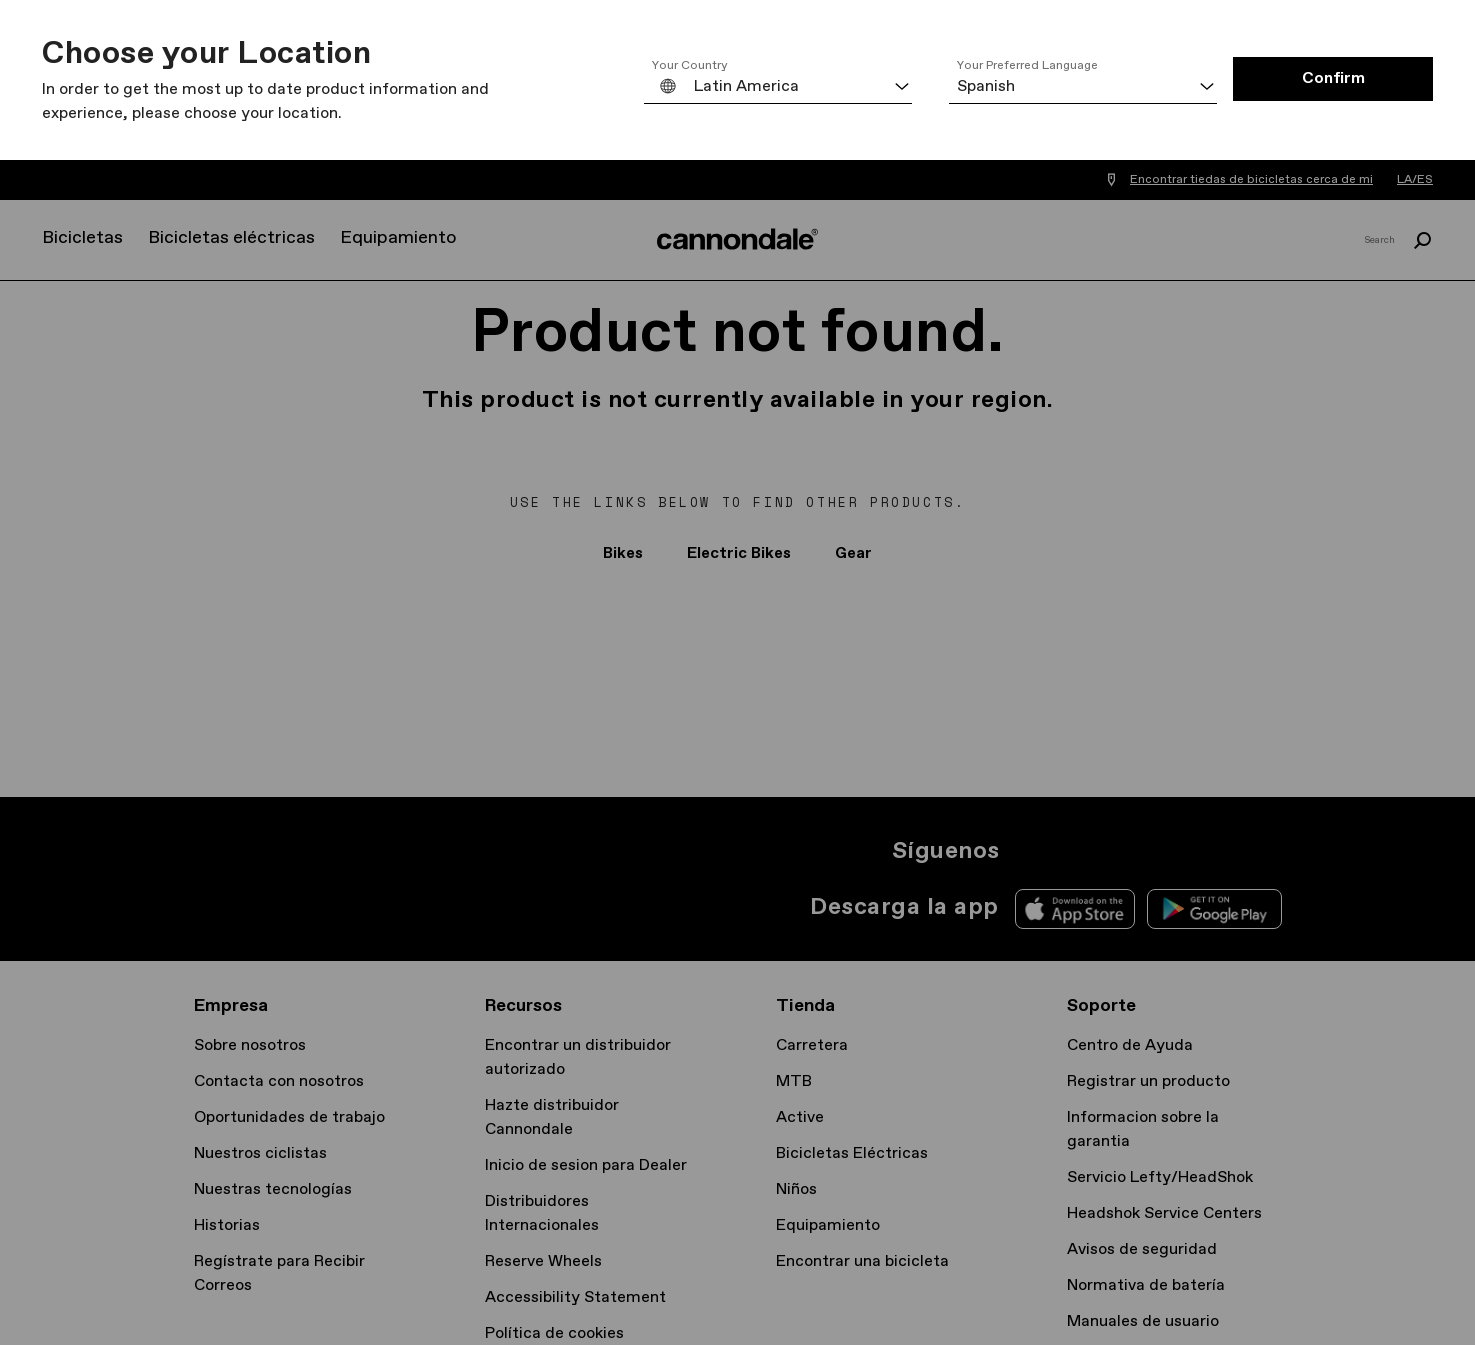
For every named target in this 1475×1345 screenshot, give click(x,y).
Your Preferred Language (1027, 66)
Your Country (690, 66)
